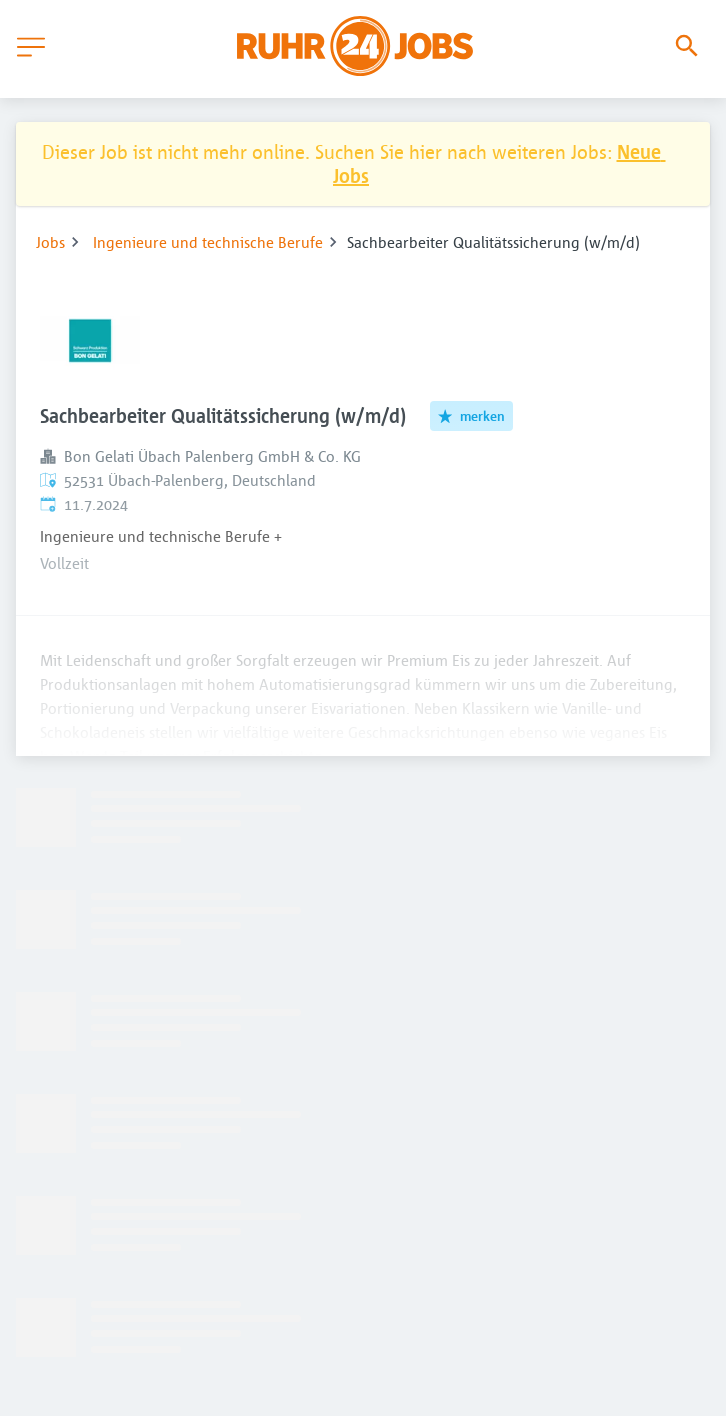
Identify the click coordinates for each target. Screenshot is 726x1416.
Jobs (50, 242)
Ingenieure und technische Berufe (208, 242)
